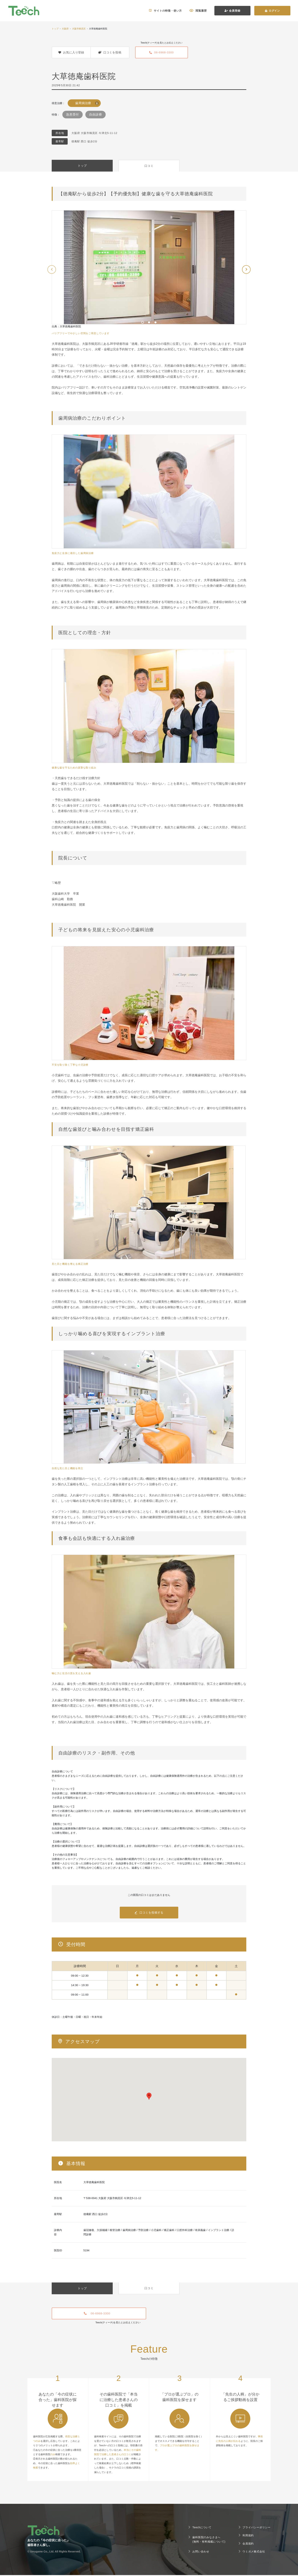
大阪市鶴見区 (79, 28)
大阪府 (65, 28)
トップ (55, 28)
